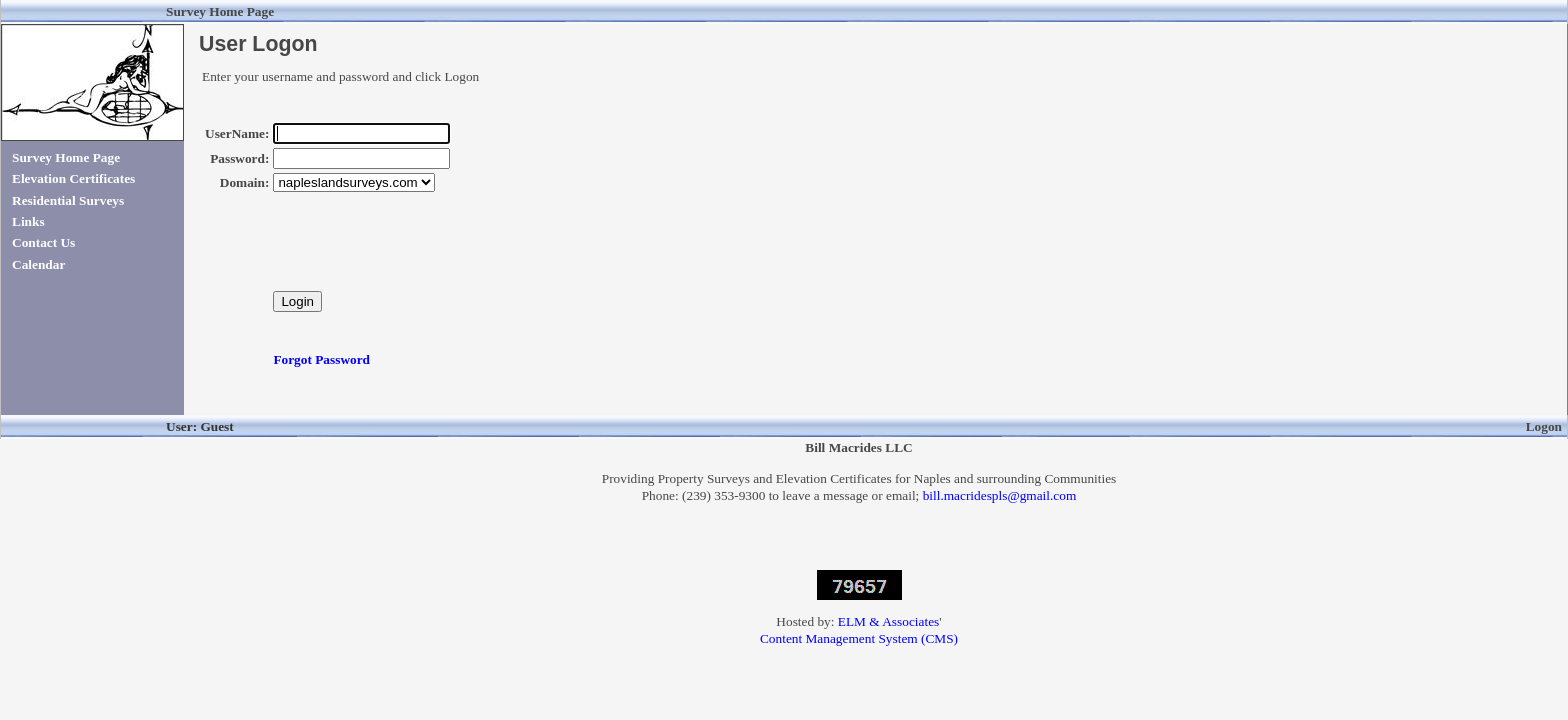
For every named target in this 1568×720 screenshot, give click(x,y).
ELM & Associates (888, 621)
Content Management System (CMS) (859, 638)
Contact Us (43, 242)
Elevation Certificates (73, 178)
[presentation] (425, 252)
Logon (1544, 426)
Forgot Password (321, 359)
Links (28, 221)
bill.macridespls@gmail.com (1000, 495)
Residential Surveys (68, 200)
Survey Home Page (66, 157)
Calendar (38, 264)
